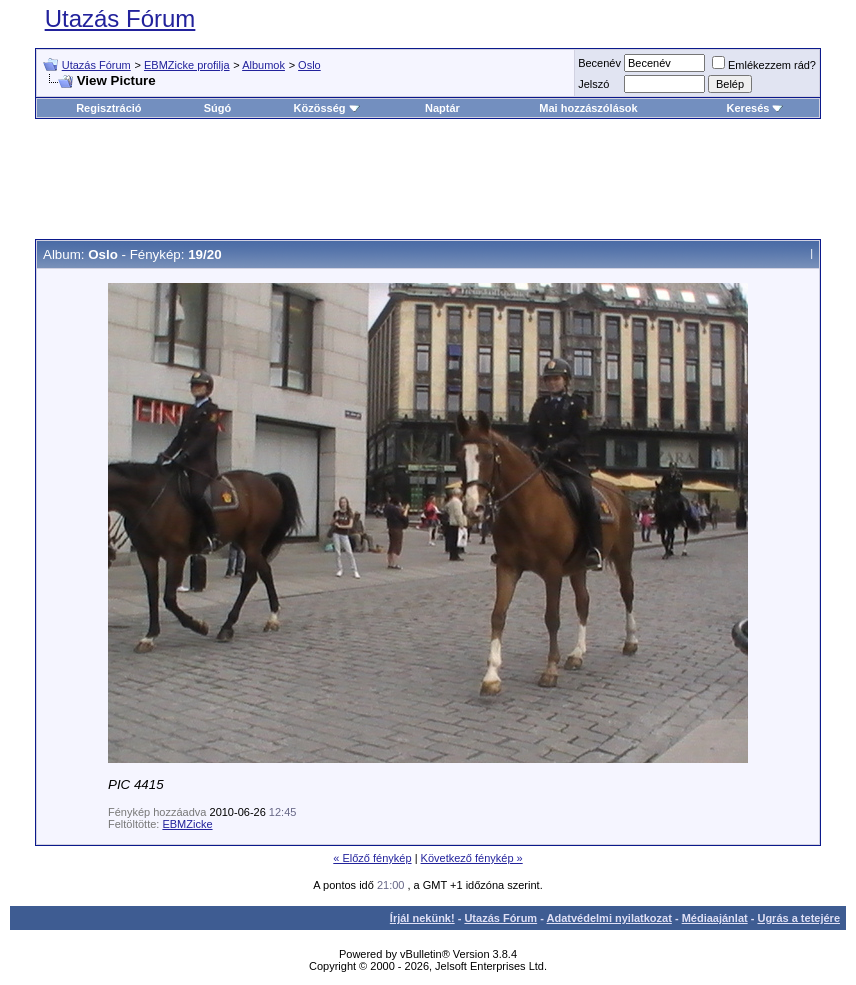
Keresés (755, 108)
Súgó (218, 108)
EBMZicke (187, 824)
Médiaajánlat (715, 918)
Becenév (599, 63)
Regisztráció (108, 108)
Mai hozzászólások (588, 108)
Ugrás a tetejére (798, 918)
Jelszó (593, 84)
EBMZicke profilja (187, 65)
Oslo (309, 65)
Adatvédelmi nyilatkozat (609, 918)
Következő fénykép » (472, 858)
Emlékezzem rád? (764, 65)
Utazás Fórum (120, 18)
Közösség (327, 108)
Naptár (442, 108)
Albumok (263, 65)
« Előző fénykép (372, 858)
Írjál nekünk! (422, 918)
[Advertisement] (428, 179)
